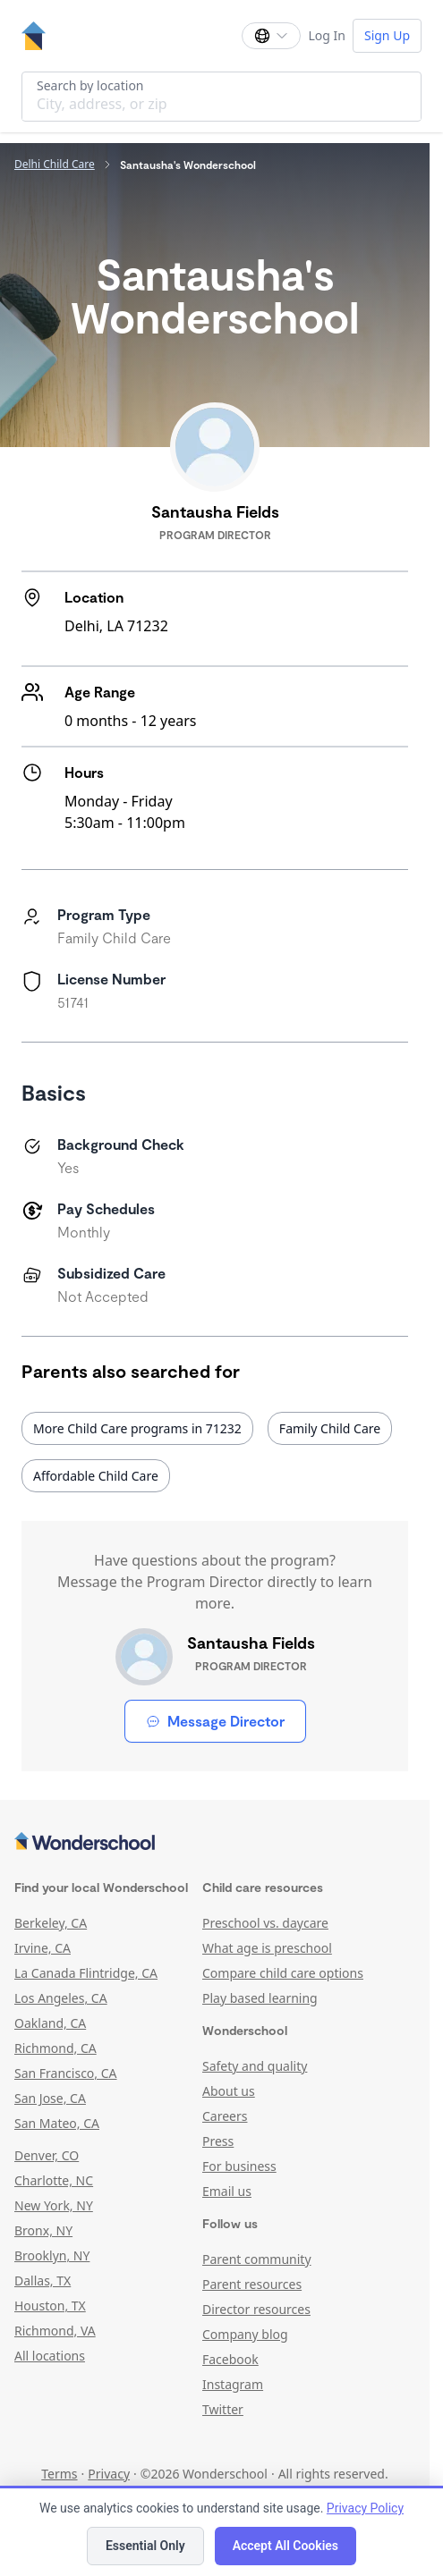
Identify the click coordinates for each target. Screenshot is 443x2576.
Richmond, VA (55, 2330)
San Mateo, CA (56, 2123)
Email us (226, 2191)
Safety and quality (254, 2065)
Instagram (232, 2384)
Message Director (215, 1720)
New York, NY (53, 2205)
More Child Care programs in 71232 (137, 1428)
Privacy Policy (365, 2508)
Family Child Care (329, 1428)
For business (239, 2166)
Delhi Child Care (54, 164)
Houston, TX (50, 2305)
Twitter (222, 2409)
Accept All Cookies (285, 2545)
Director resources (256, 2309)
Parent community (256, 2259)
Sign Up (387, 35)
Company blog (245, 2334)
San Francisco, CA (65, 2073)
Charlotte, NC (53, 2180)
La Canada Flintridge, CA (86, 1972)
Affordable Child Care (95, 1475)
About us (228, 2090)
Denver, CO (46, 2155)
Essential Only (145, 2545)
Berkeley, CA (50, 1922)
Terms (59, 2473)
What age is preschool (267, 1947)
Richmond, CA (55, 2048)
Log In (326, 35)
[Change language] (271, 35)
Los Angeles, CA (60, 1997)
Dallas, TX (42, 2280)
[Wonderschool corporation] (214, 1843)
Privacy (109, 2473)
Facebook (230, 2359)
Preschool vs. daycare (265, 1922)
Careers (224, 2115)
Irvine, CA (42, 1947)
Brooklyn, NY (51, 2255)
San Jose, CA (50, 2098)
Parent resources (252, 2284)
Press (218, 2141)
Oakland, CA (50, 2022)
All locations (49, 2355)
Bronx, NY (43, 2230)
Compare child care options (282, 1972)
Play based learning (260, 1997)
